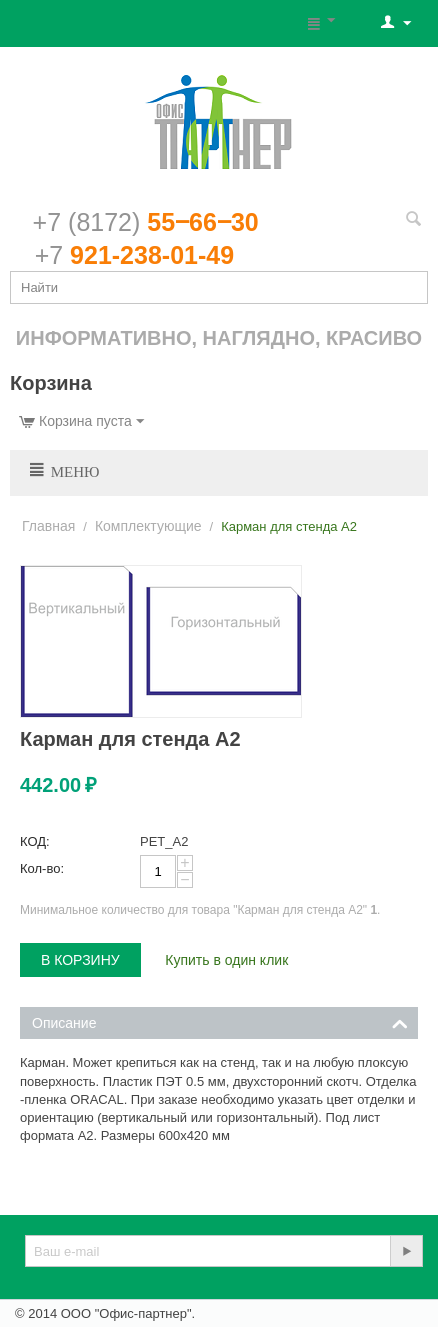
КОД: (35, 841)
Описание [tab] (220, 1021)
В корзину (80, 960)
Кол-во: (42, 868)
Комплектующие (148, 526)
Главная (48, 526)
